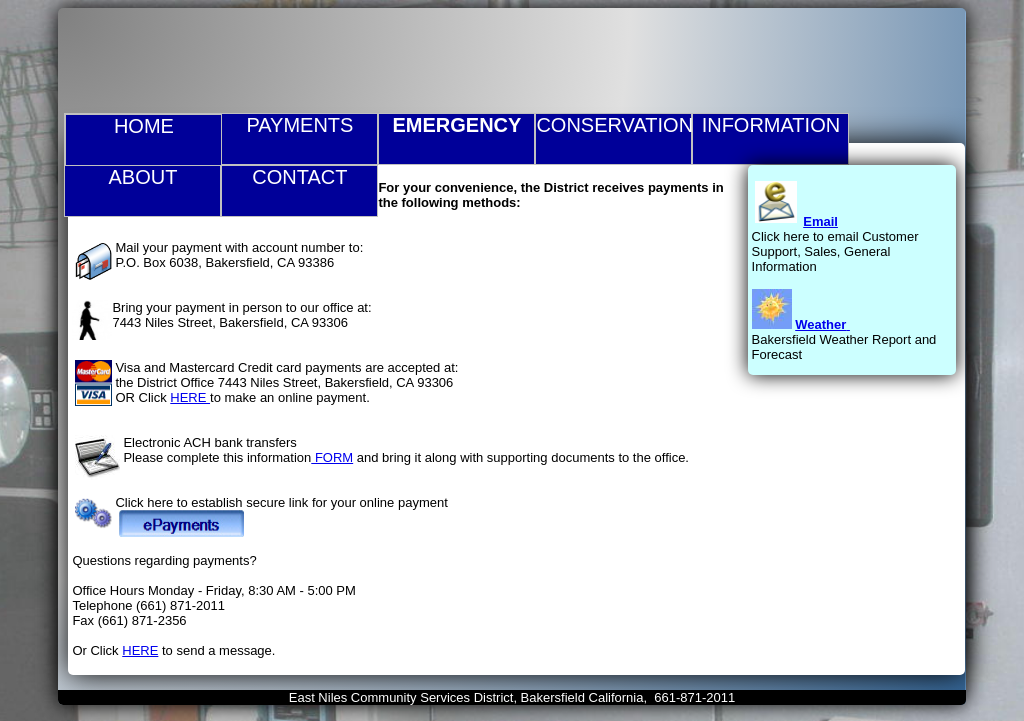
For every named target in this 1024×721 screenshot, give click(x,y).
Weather (820, 324)
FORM (332, 457)
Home (144, 126)
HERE (190, 397)
